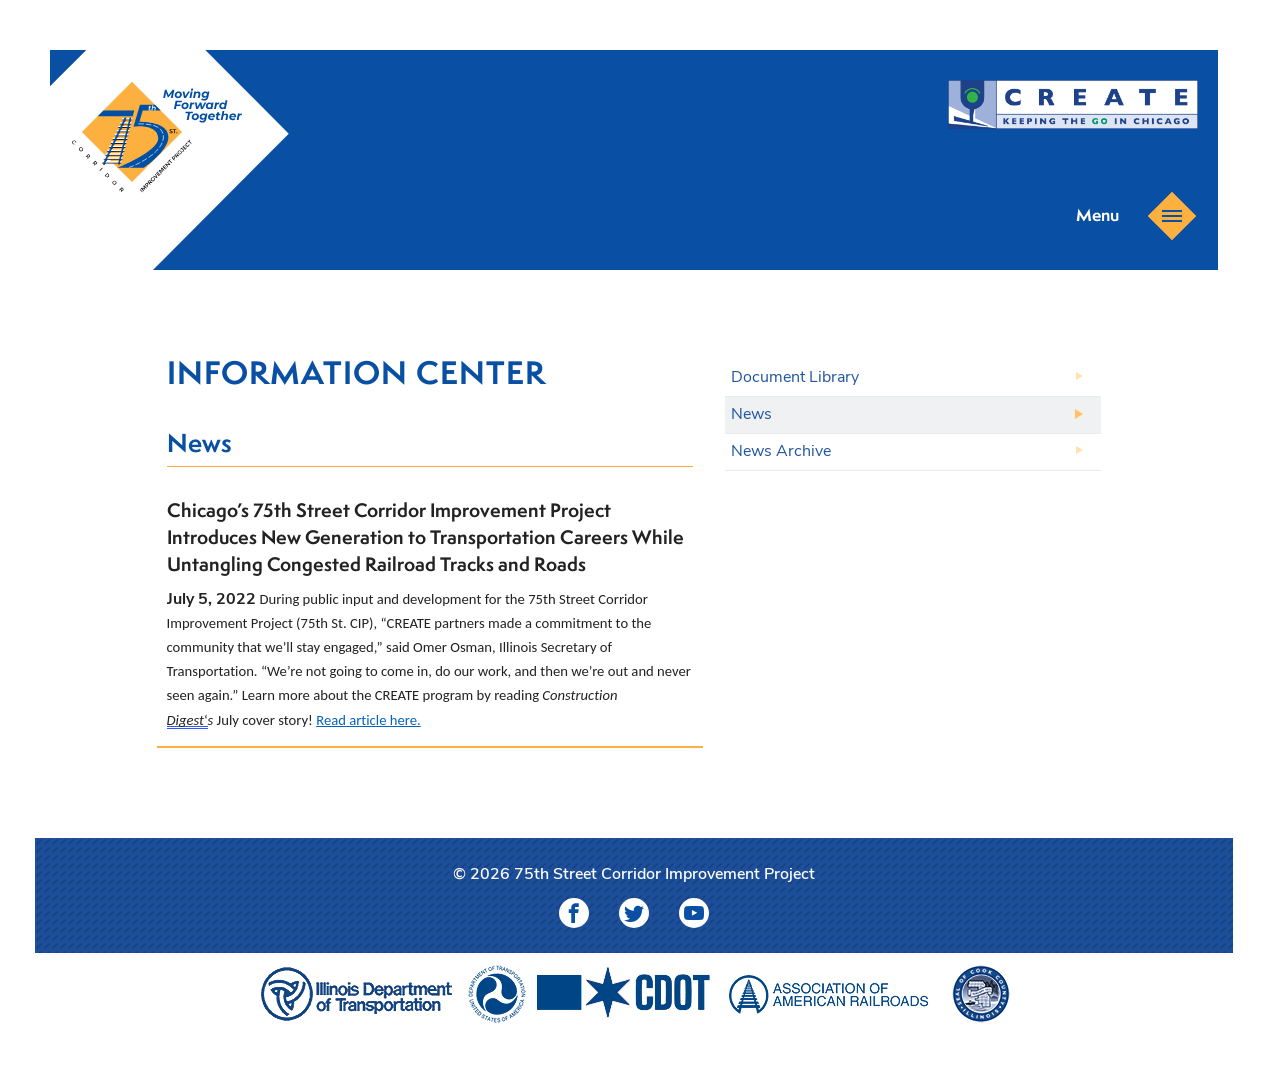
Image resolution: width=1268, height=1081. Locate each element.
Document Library (795, 378)
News (751, 415)
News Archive (781, 452)
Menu (1129, 214)
